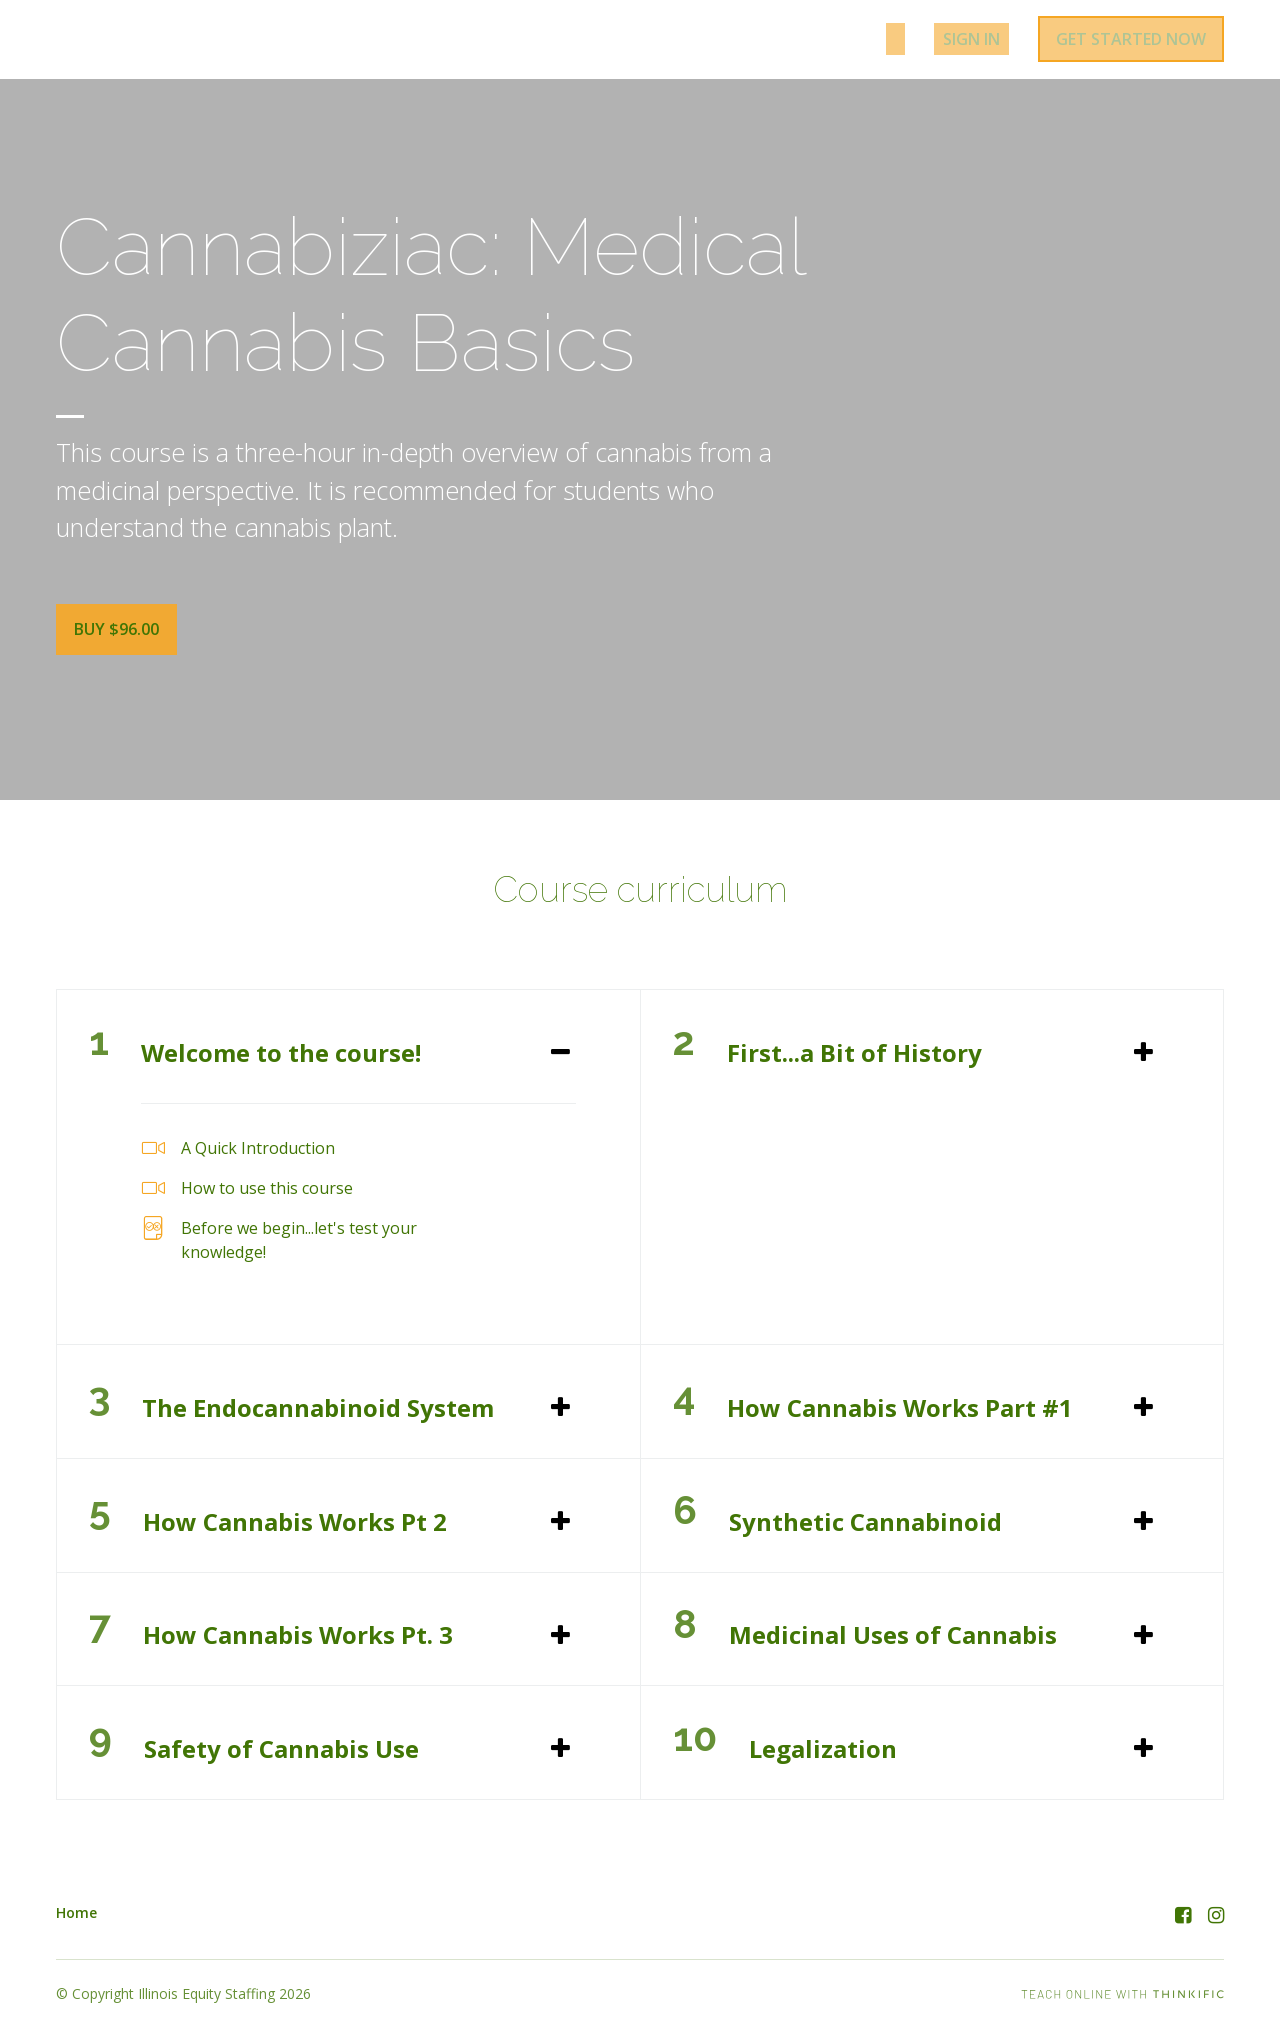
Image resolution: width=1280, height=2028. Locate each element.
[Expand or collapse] (560, 1049)
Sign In (978, 42)
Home (76, 1909)
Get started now (1130, 42)
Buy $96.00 (116, 635)
